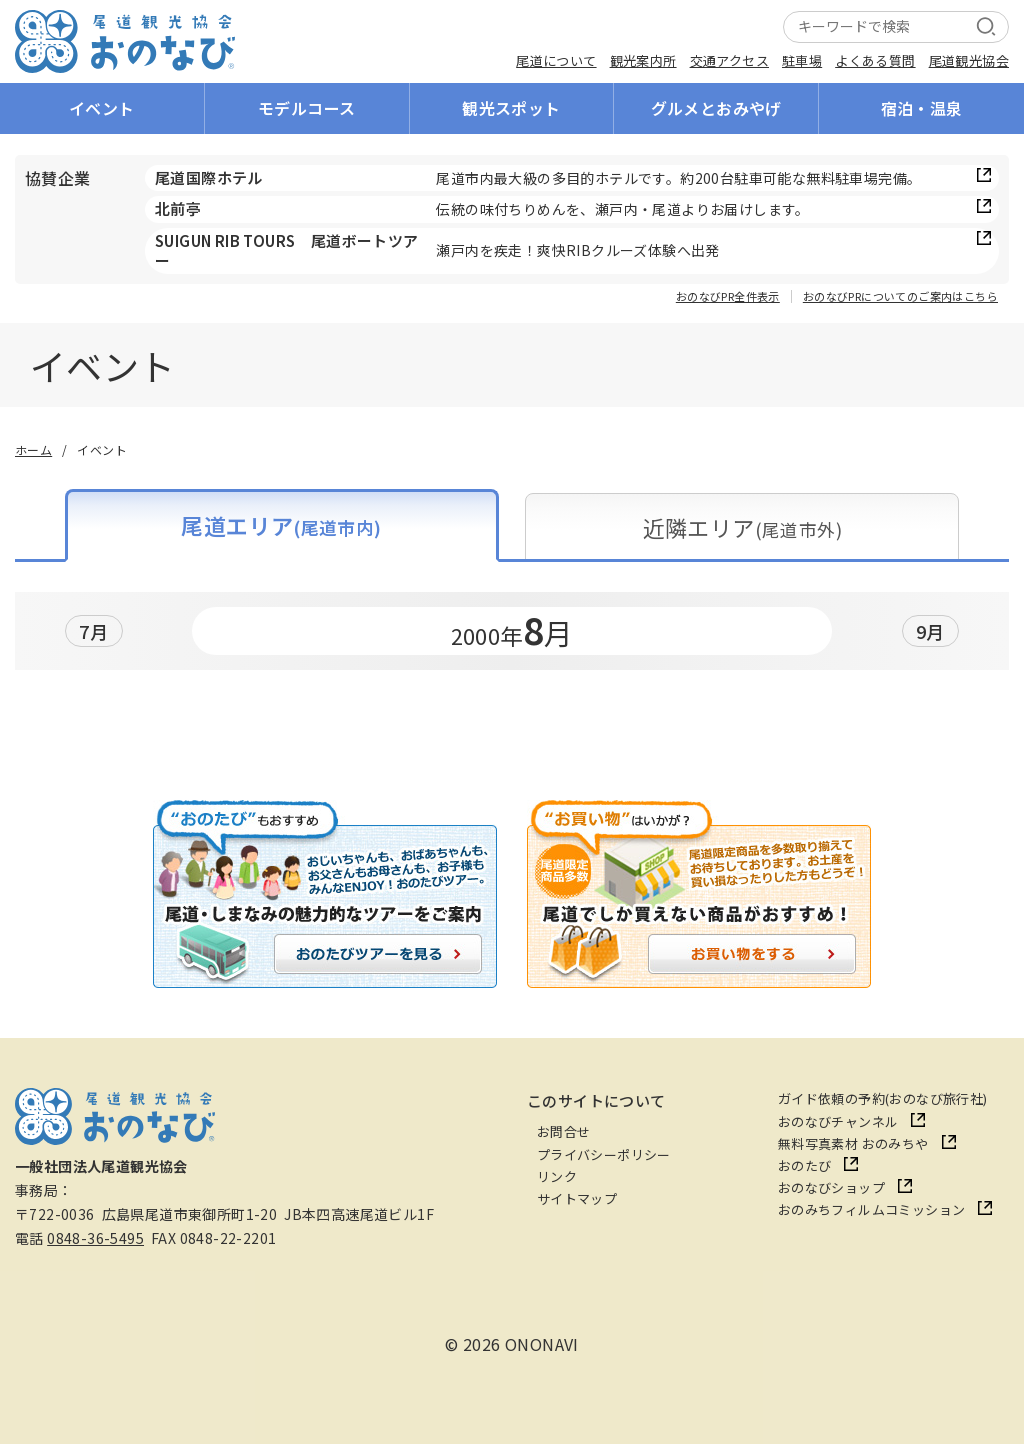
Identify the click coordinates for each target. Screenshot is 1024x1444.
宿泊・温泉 (922, 108)
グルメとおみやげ (716, 108)
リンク (557, 1176)
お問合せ (564, 1131)
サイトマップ (577, 1198)
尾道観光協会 (969, 60)
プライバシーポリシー (604, 1154)
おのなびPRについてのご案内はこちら (900, 297)
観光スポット (511, 108)
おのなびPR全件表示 (728, 297)
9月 (930, 631)
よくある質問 (875, 60)
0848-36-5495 (95, 1238)
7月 (93, 631)
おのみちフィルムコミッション (872, 1209)
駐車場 (802, 60)
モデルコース (306, 108)
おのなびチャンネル (838, 1121)
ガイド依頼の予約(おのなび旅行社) (883, 1098)
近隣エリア (742, 527)
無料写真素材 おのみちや (853, 1143)
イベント (102, 108)
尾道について (556, 60)
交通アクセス (729, 60)
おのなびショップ (831, 1187)
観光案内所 (643, 60)
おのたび (805, 1165)
